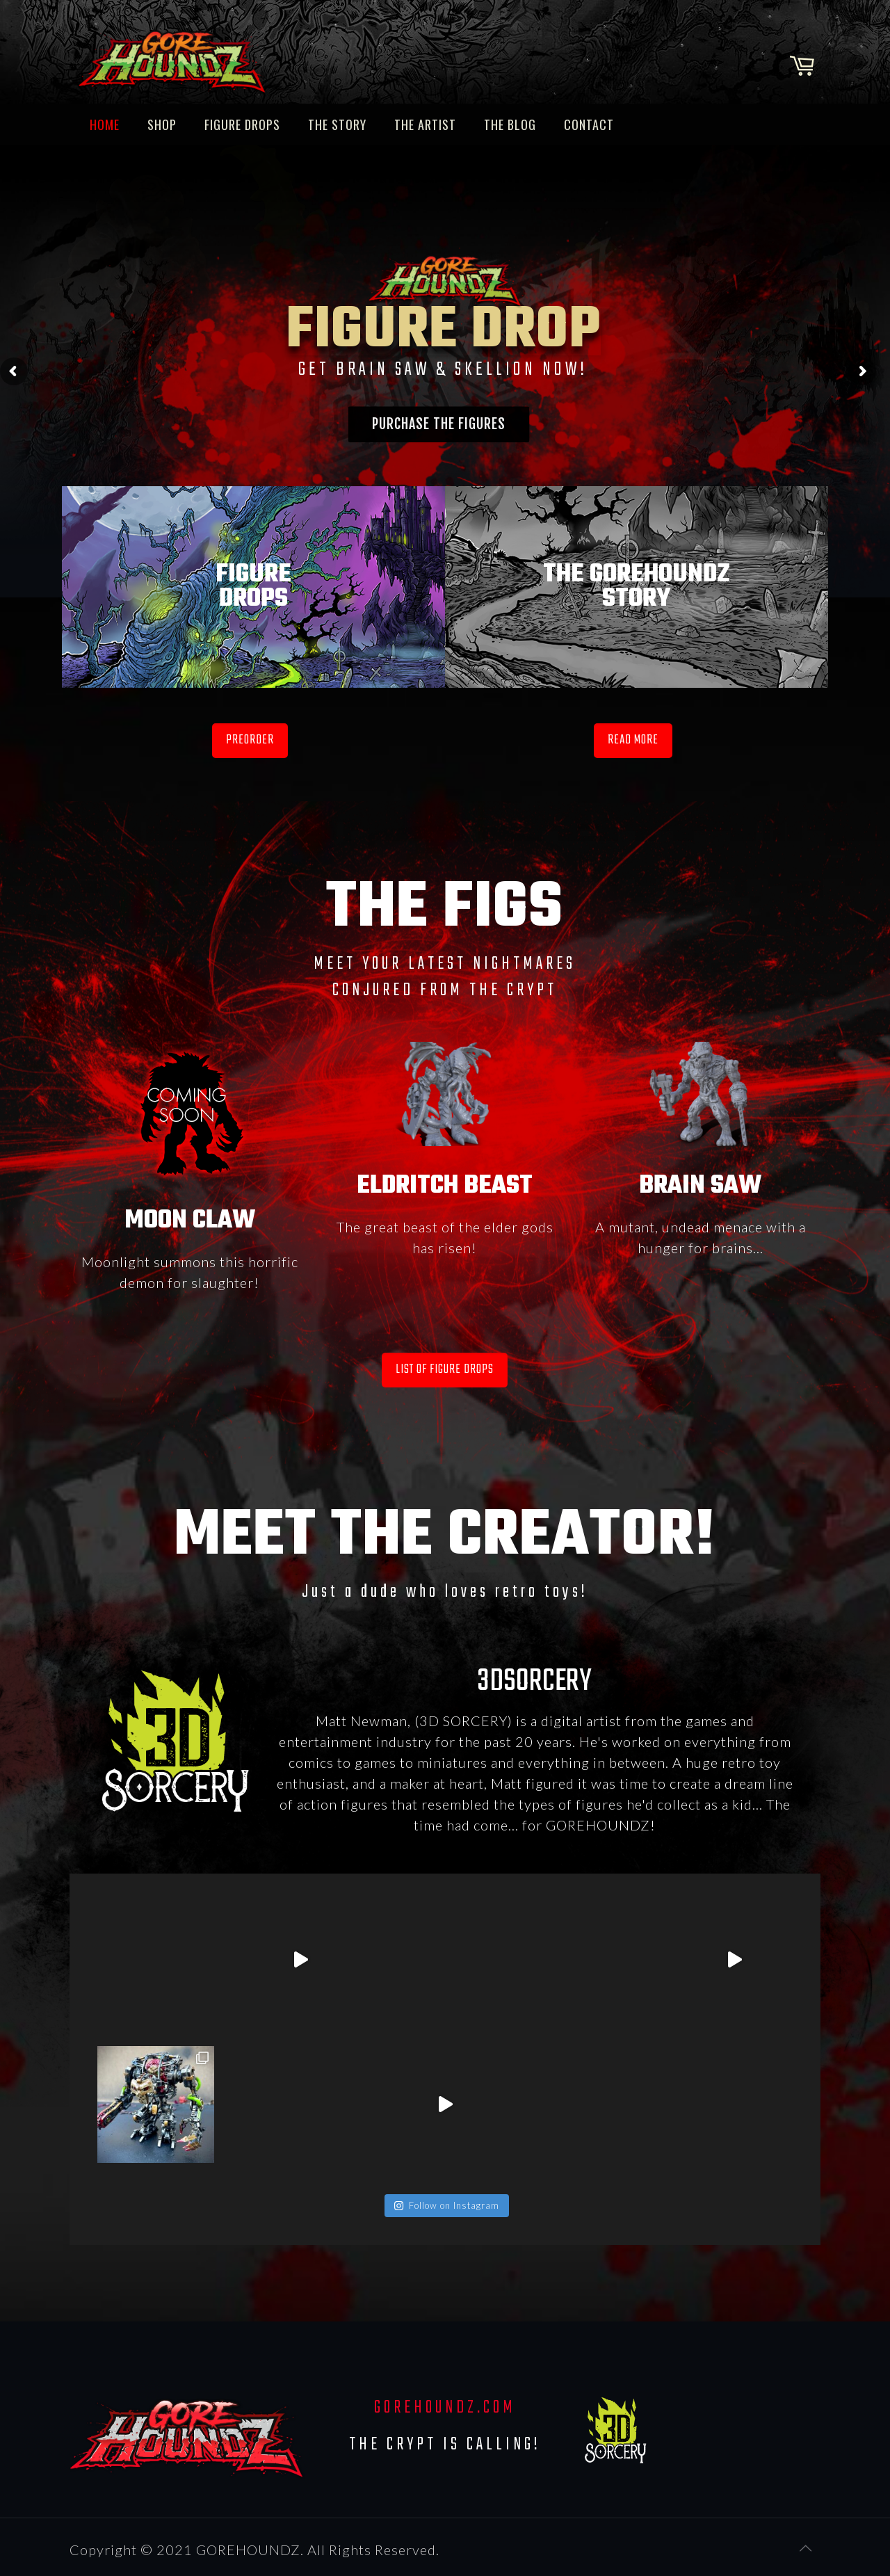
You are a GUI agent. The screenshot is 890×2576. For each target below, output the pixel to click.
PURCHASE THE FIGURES (439, 424)
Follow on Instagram (446, 2205)
